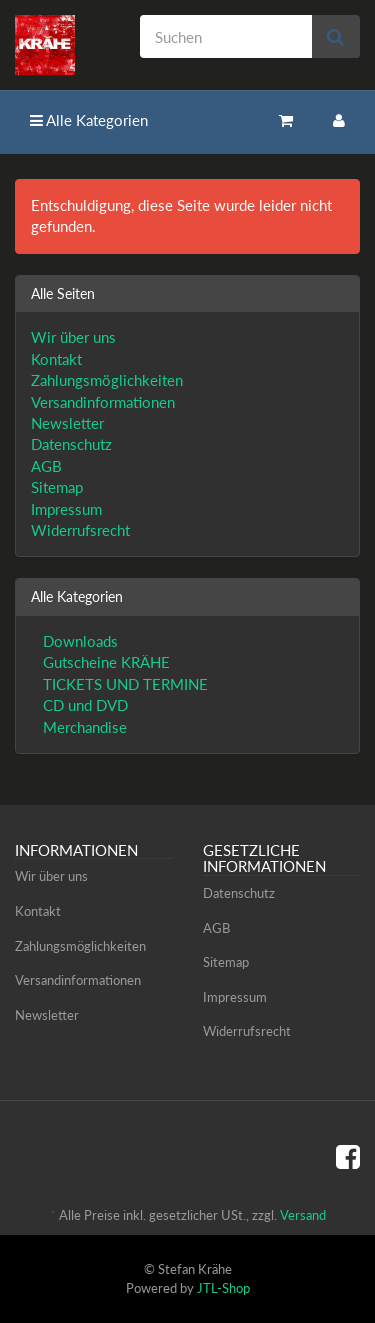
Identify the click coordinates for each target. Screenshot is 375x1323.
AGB (46, 466)
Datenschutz (71, 444)
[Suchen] (226, 36)
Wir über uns (73, 337)
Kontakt (56, 359)
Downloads (78, 641)
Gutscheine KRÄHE (104, 662)
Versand (303, 1215)
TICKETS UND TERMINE (123, 684)
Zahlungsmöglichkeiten (107, 380)
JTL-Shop (223, 1288)
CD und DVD (83, 705)
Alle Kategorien (89, 120)
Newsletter (67, 423)
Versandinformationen (103, 402)
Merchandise (83, 727)
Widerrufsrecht (80, 530)
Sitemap (57, 487)
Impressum (66, 509)
